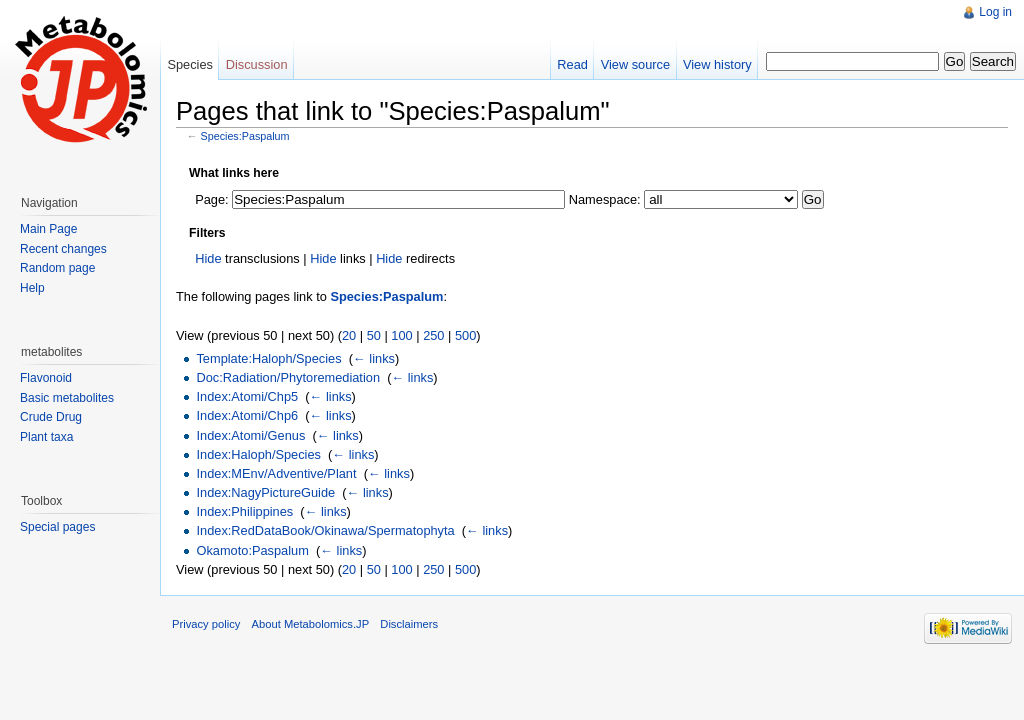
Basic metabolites (67, 398)
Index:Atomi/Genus (250, 435)
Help (32, 288)
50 (374, 335)
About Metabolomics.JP (311, 624)
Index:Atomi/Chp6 (247, 415)
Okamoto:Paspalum (252, 550)
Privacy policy (206, 624)
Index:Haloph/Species (258, 454)
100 (401, 335)
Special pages (57, 527)
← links (374, 358)
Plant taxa (46, 437)
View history (717, 64)
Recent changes (63, 249)
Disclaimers (409, 624)
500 (465, 335)
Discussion (257, 64)
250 (433, 335)
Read (572, 64)
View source (635, 64)
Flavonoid (46, 378)
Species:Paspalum (245, 136)
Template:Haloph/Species (268, 358)
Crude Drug (51, 417)
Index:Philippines (244, 511)
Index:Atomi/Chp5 (247, 396)
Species (190, 64)
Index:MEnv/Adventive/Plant (276, 473)
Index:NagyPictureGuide (265, 492)
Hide (208, 258)
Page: (211, 199)
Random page (57, 268)
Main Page (48, 229)
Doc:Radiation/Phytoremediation (288, 377)
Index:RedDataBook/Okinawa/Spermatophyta (325, 530)
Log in (995, 12)
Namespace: (605, 199)
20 (349, 335)
